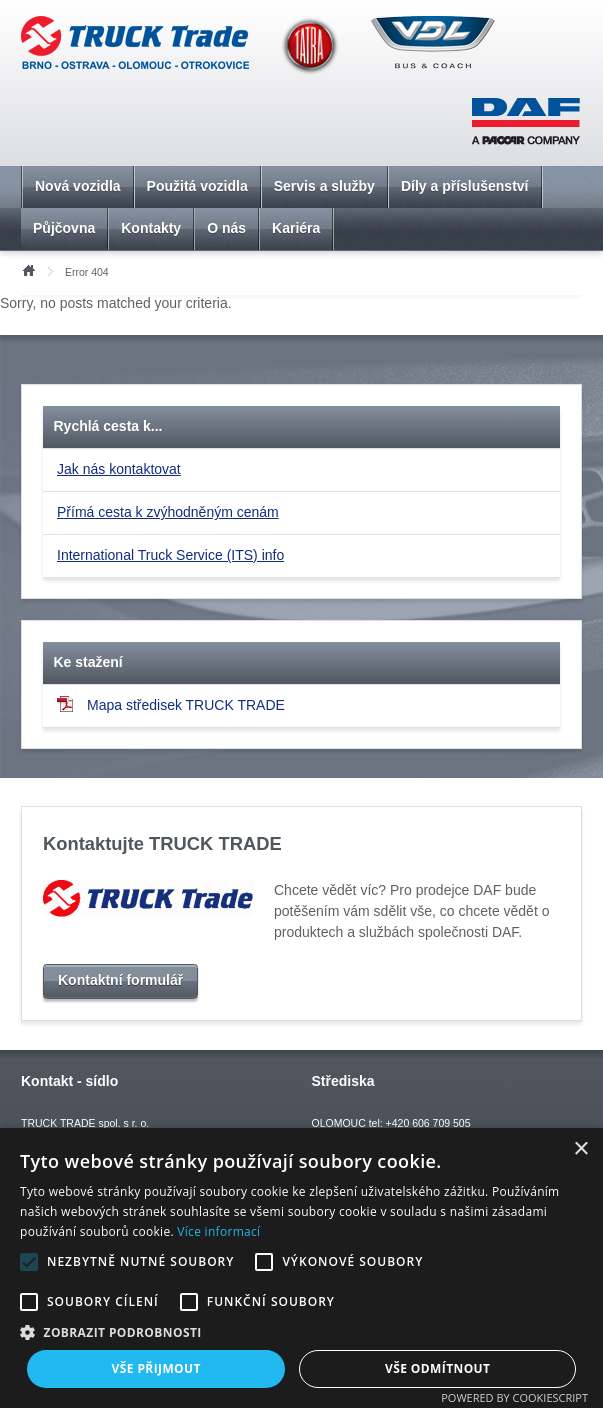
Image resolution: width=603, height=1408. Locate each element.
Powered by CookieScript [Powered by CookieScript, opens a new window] (514, 1397)
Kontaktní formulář (120, 980)
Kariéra (296, 228)
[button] (301, 1332)
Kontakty (151, 228)
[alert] (301, 1268)
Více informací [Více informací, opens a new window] (218, 1231)
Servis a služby (324, 186)
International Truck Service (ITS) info (170, 555)
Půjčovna (64, 228)
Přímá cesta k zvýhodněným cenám (168, 512)
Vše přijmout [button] (156, 1368)
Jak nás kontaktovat (119, 469)
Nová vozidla (78, 186)
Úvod (28, 269)
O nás (226, 228)
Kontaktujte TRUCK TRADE (162, 843)
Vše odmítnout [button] (437, 1368)
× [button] (580, 1149)
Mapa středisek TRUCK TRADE (171, 704)
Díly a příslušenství (465, 186)
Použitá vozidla (197, 186)
